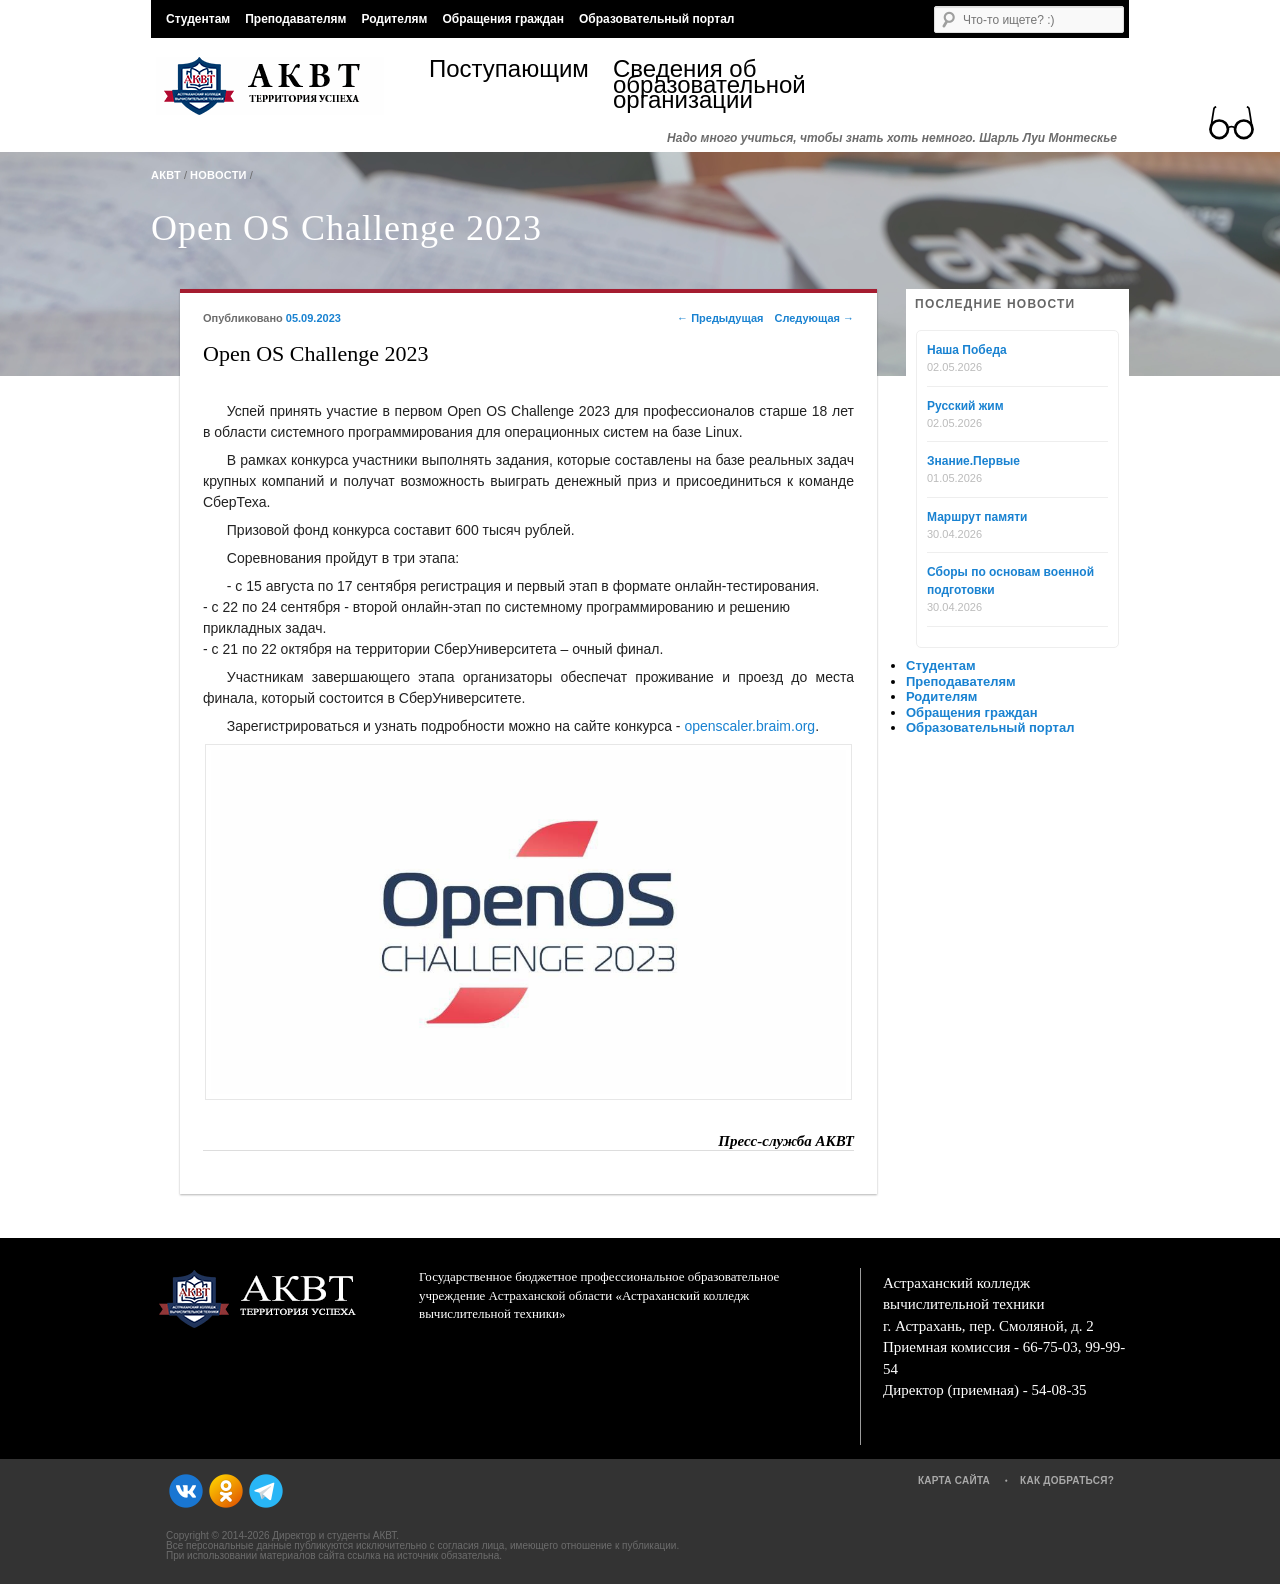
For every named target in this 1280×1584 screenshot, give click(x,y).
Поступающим (509, 71)
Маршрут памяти (977, 517)
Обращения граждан (503, 19)
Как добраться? (1067, 1480)
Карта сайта (954, 1480)
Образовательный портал (656, 19)
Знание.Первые (973, 461)
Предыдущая (720, 318)
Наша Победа (967, 350)
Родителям (394, 19)
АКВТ (166, 175)
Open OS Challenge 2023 (346, 228)
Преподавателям (295, 19)
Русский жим (965, 406)
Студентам (198, 19)
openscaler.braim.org (749, 726)
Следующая (814, 318)
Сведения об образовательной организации (705, 84)
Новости (218, 175)
